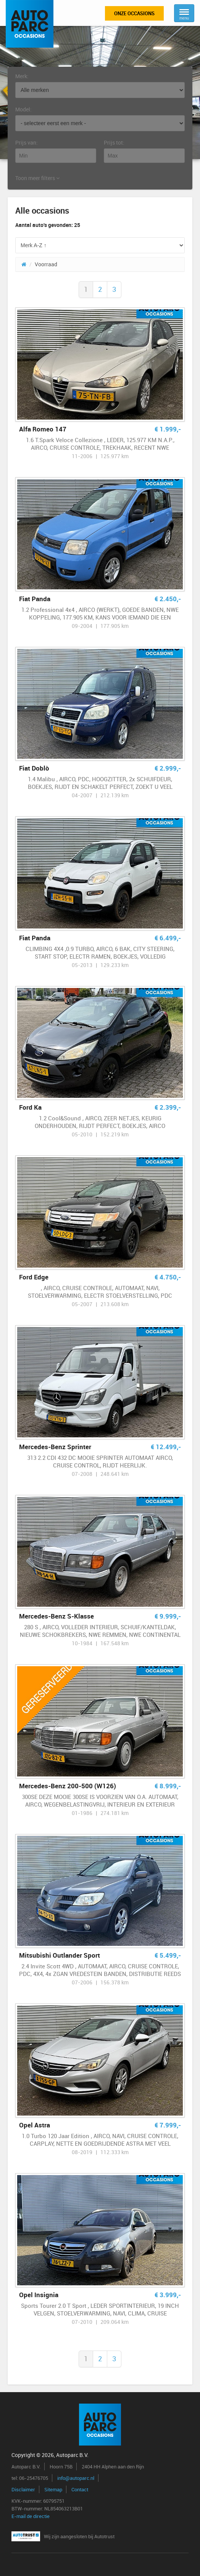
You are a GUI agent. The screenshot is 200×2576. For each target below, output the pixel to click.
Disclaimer (23, 2489)
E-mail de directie (30, 2516)
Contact (79, 2489)
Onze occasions (134, 13)
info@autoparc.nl (75, 2478)
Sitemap (53, 2489)
